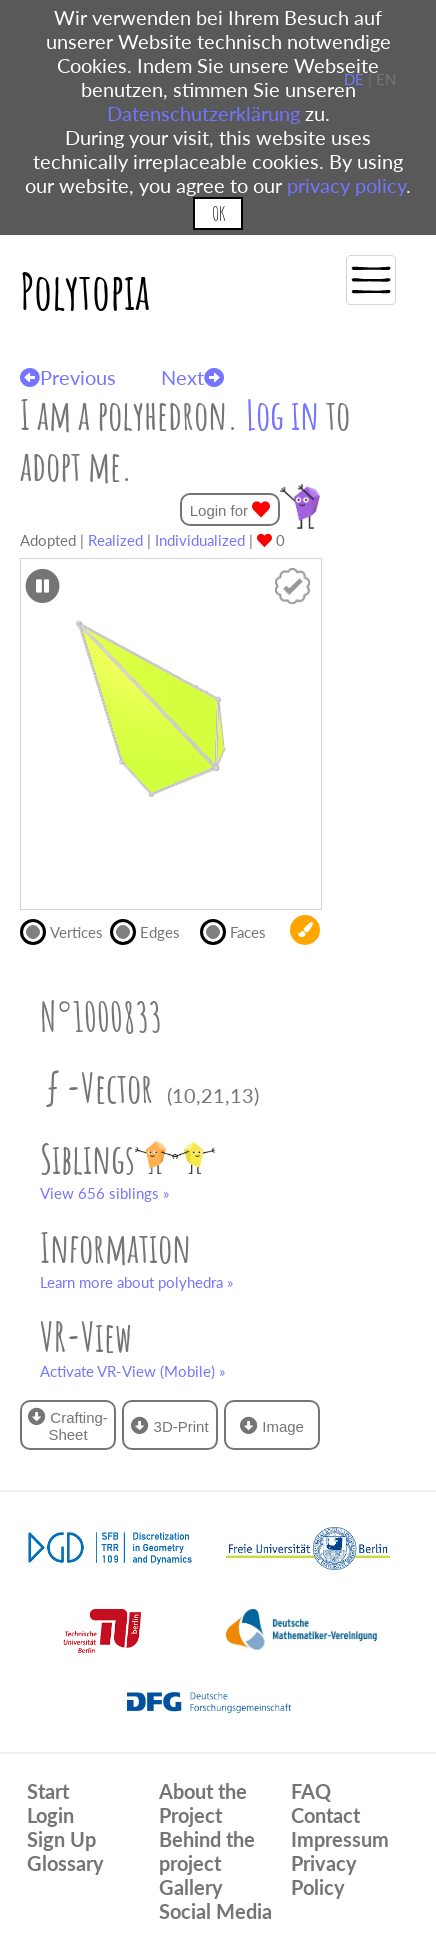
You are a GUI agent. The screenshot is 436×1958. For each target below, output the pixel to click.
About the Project (203, 1803)
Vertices (65, 930)
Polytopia (85, 290)
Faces (241, 930)
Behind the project (207, 1851)
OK (218, 213)
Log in (282, 414)
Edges (153, 930)
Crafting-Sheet (68, 1425)
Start (48, 1791)
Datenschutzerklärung (203, 113)
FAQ (311, 1791)
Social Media (215, 1911)
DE (354, 79)
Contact (325, 1815)
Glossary (65, 1863)
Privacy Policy (324, 1875)
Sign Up (61, 1839)
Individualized (200, 540)
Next (192, 377)
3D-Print (169, 1425)
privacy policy (346, 185)
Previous (68, 377)
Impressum (340, 1839)
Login (50, 1815)
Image (272, 1425)
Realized (115, 540)
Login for (230, 509)
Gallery (191, 1887)
